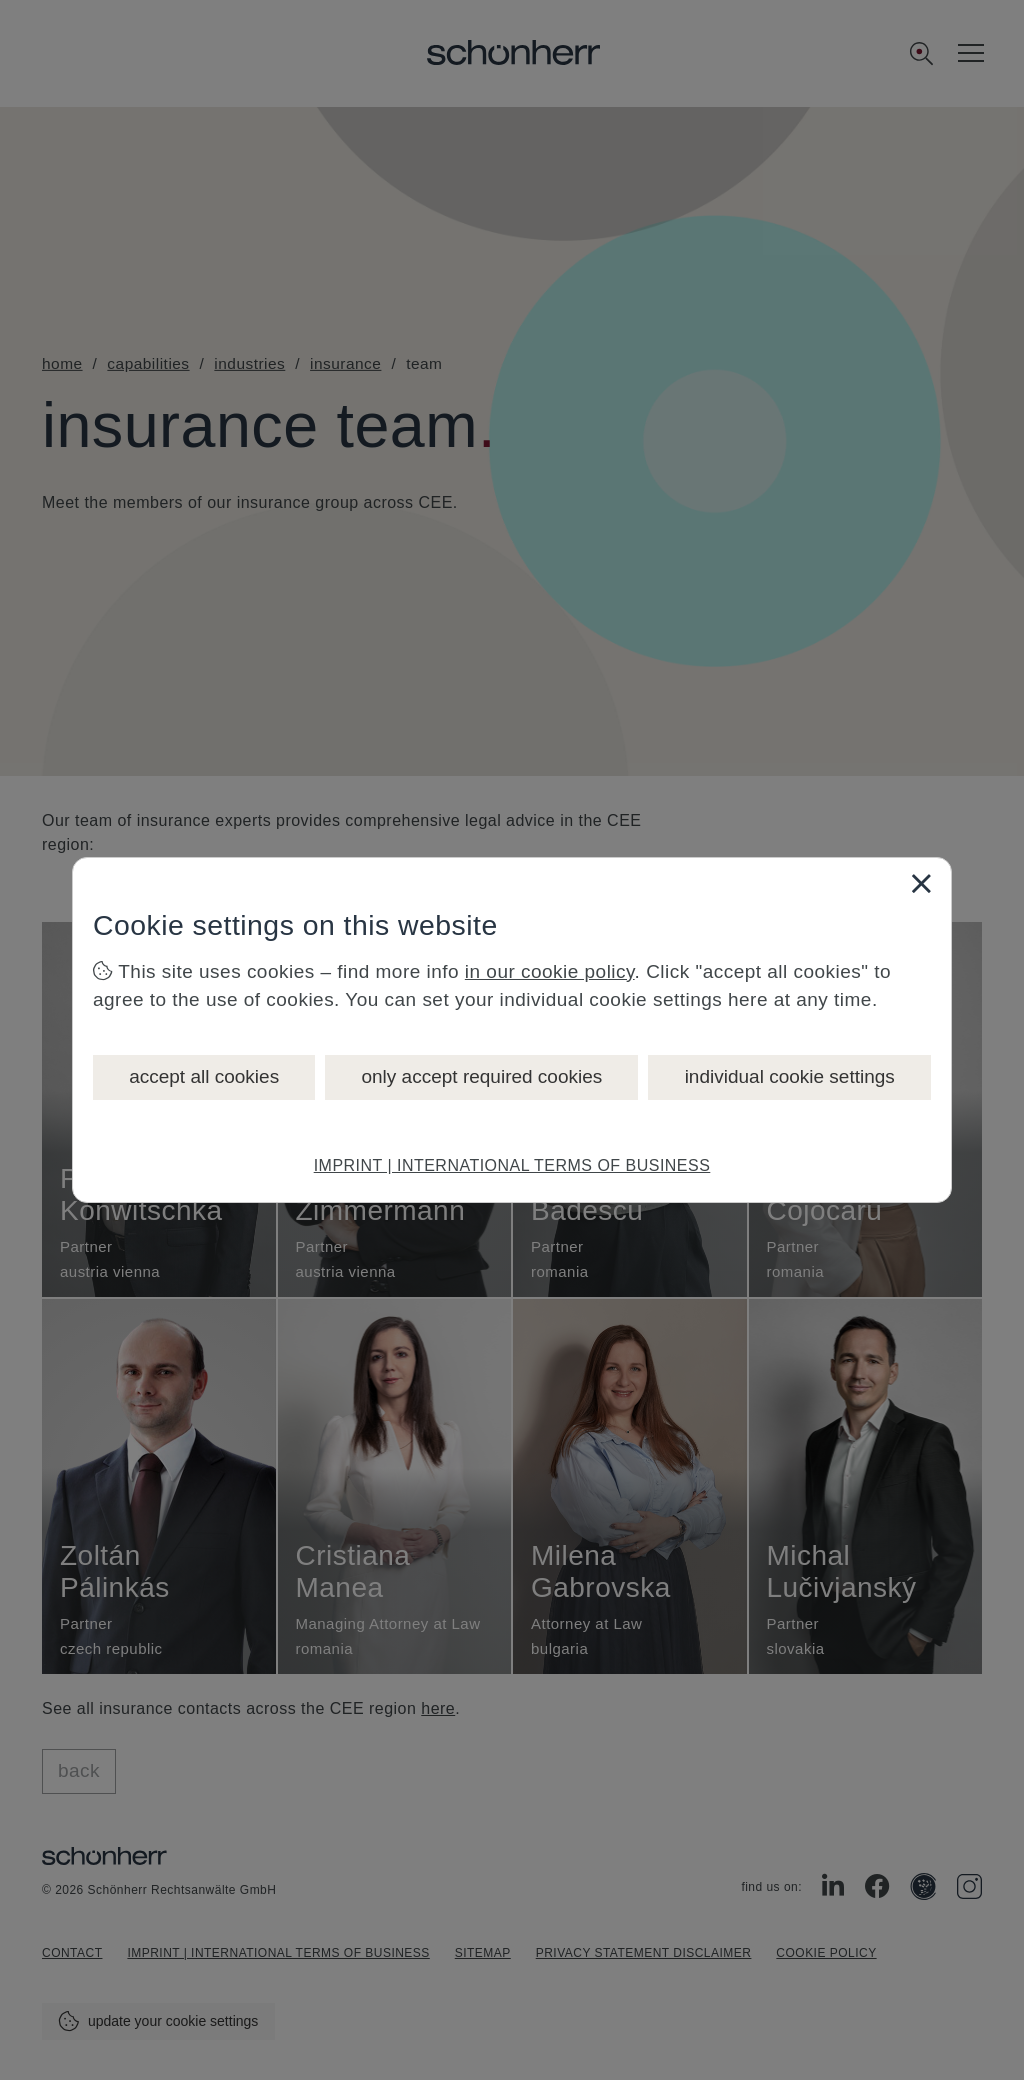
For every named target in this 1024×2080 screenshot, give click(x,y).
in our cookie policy (550, 971)
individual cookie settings (790, 1076)
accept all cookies (204, 1076)
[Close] (921, 883)
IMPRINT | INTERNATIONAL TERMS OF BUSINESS (512, 1165)
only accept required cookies (481, 1076)
